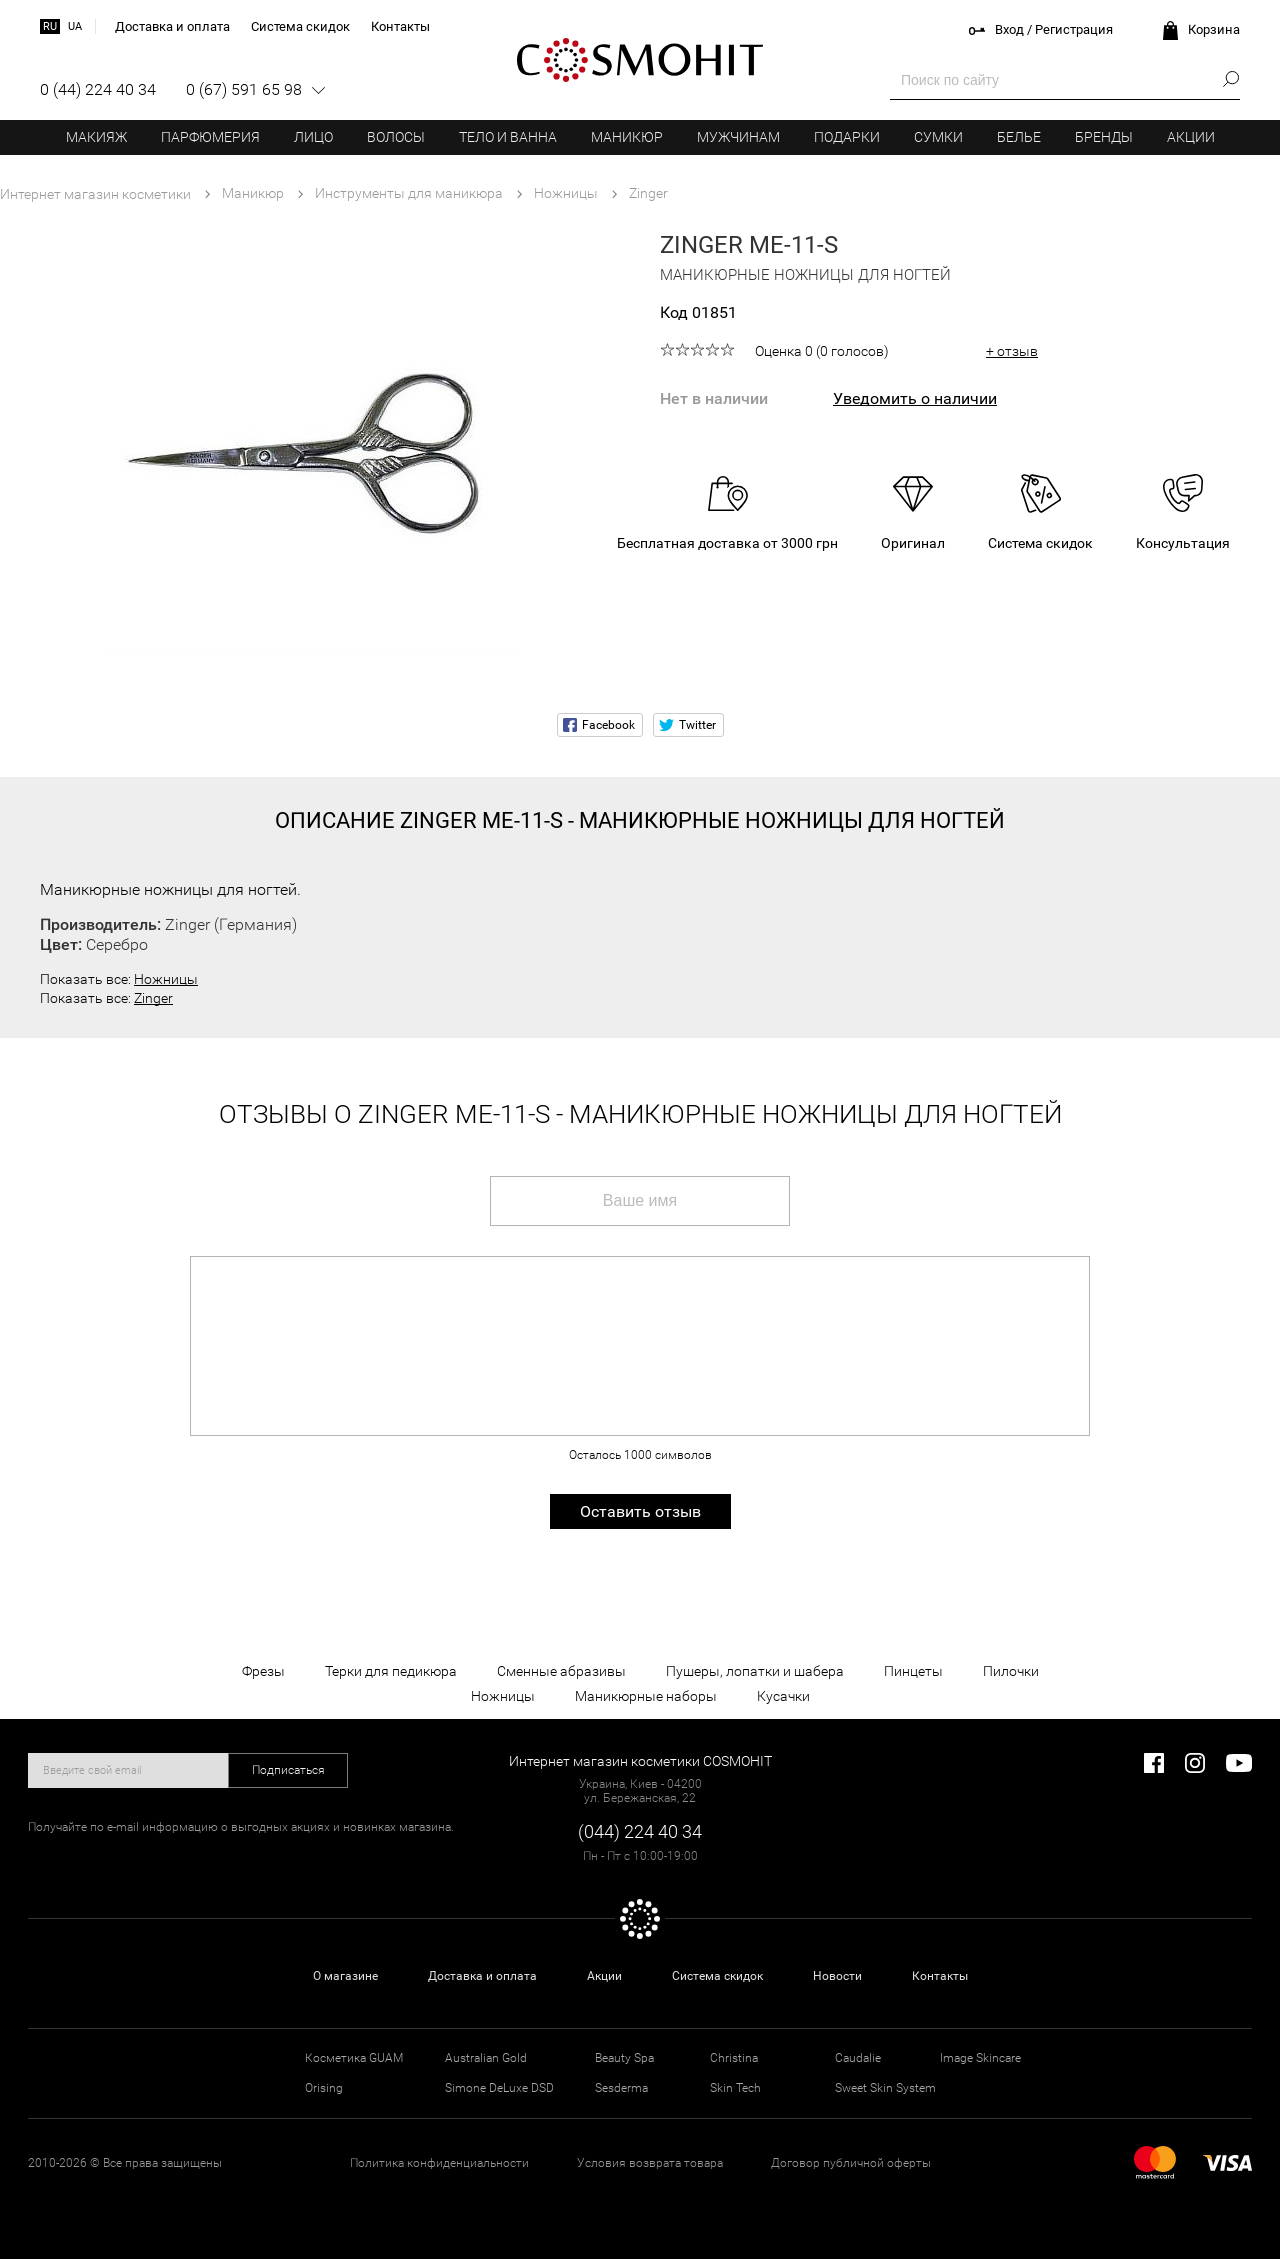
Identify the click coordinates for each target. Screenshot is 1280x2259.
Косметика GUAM (354, 2058)
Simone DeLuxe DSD (499, 2088)
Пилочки (1011, 1671)
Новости (837, 1976)
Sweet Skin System (885, 2088)
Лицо (313, 137)
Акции (1191, 137)
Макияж (96, 137)
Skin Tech (735, 2088)
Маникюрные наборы (646, 1696)
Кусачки (783, 1696)
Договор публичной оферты (851, 2163)
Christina (734, 2058)
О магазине (345, 1976)
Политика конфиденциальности (439, 2163)
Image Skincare (980, 2058)
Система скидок (717, 1976)
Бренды (1104, 137)
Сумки (938, 137)
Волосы (396, 137)
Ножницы (166, 979)
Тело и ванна (508, 137)
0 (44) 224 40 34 (98, 89)
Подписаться (288, 1770)
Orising (324, 2088)
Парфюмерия (210, 137)
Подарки (847, 137)
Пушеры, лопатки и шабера (755, 1671)
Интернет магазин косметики (95, 194)
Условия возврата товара (650, 2163)
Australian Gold (486, 2058)
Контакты (940, 1976)
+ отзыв (1012, 351)
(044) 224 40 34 (640, 1831)
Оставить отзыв (640, 1511)
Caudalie (858, 2058)
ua (75, 26)
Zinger (153, 998)
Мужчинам (738, 137)
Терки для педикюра (391, 1671)
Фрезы (263, 1671)
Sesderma (621, 2088)
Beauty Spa (624, 2058)
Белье (1019, 137)
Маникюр (627, 137)
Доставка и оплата (482, 1976)
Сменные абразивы (561, 1671)
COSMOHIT (640, 60)
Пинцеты (913, 1671)
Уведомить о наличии (915, 398)
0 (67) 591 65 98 (244, 89)
